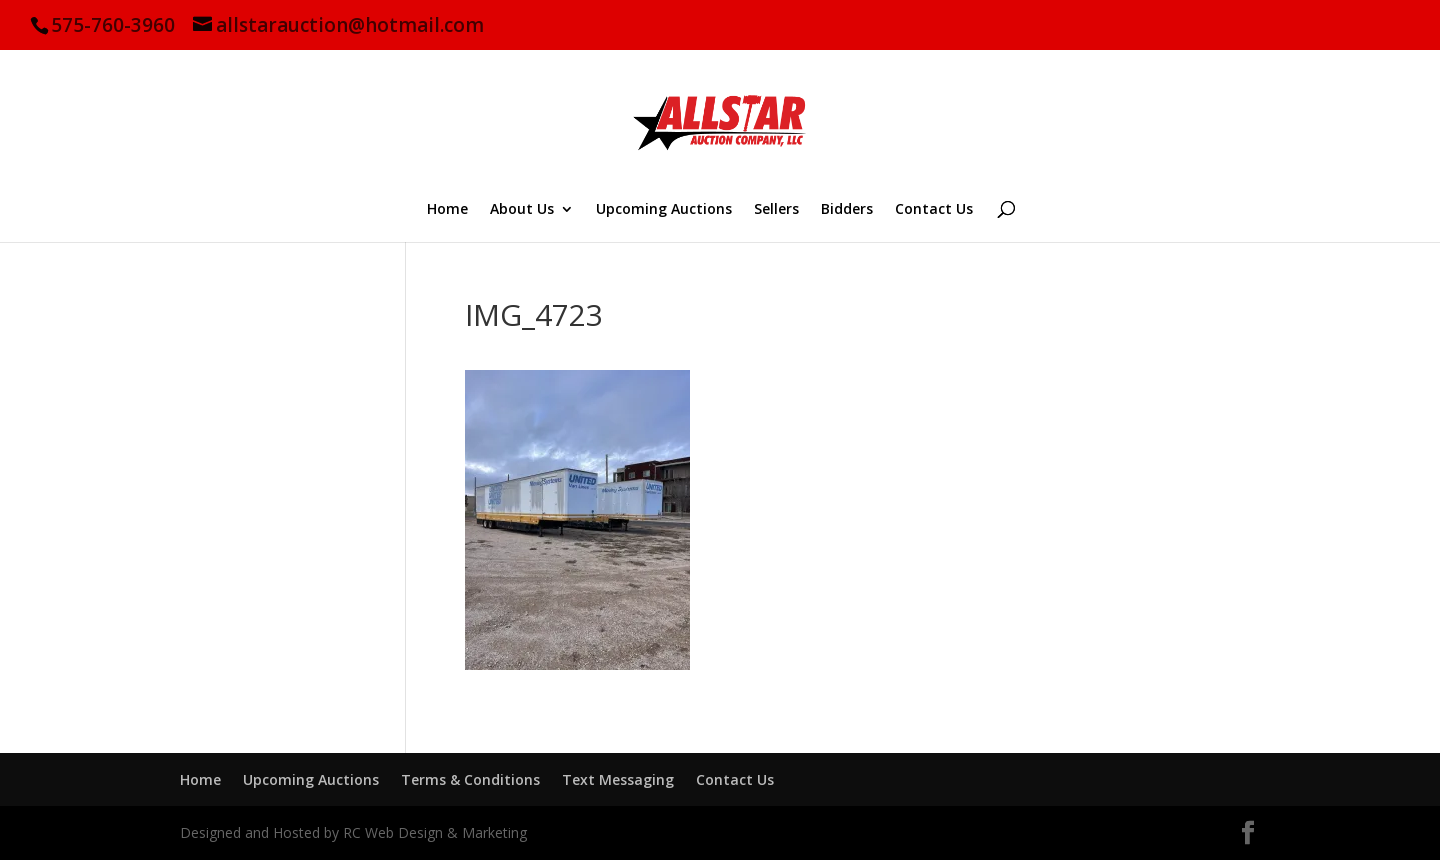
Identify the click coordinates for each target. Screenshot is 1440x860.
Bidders (847, 210)
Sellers (776, 210)
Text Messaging (618, 779)
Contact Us (934, 210)
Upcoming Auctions (664, 210)
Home (447, 210)
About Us (522, 210)
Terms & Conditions (470, 779)
